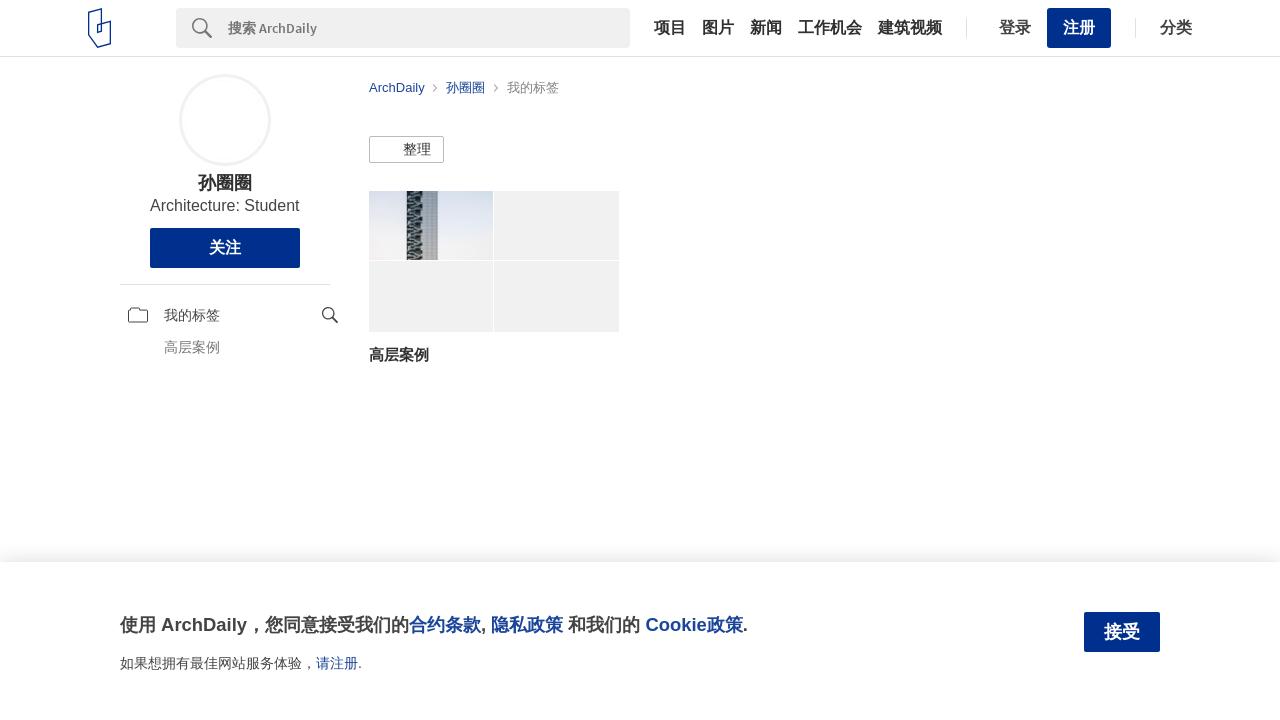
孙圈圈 (225, 183)
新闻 (766, 28)
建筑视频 (910, 28)
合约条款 (445, 624)
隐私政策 (527, 624)
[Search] (429, 28)
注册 (1079, 27)
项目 (670, 28)
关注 (225, 247)
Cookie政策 (693, 624)
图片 (718, 28)
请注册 (337, 663)
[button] (406, 150)
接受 (1122, 632)
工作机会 (830, 28)
